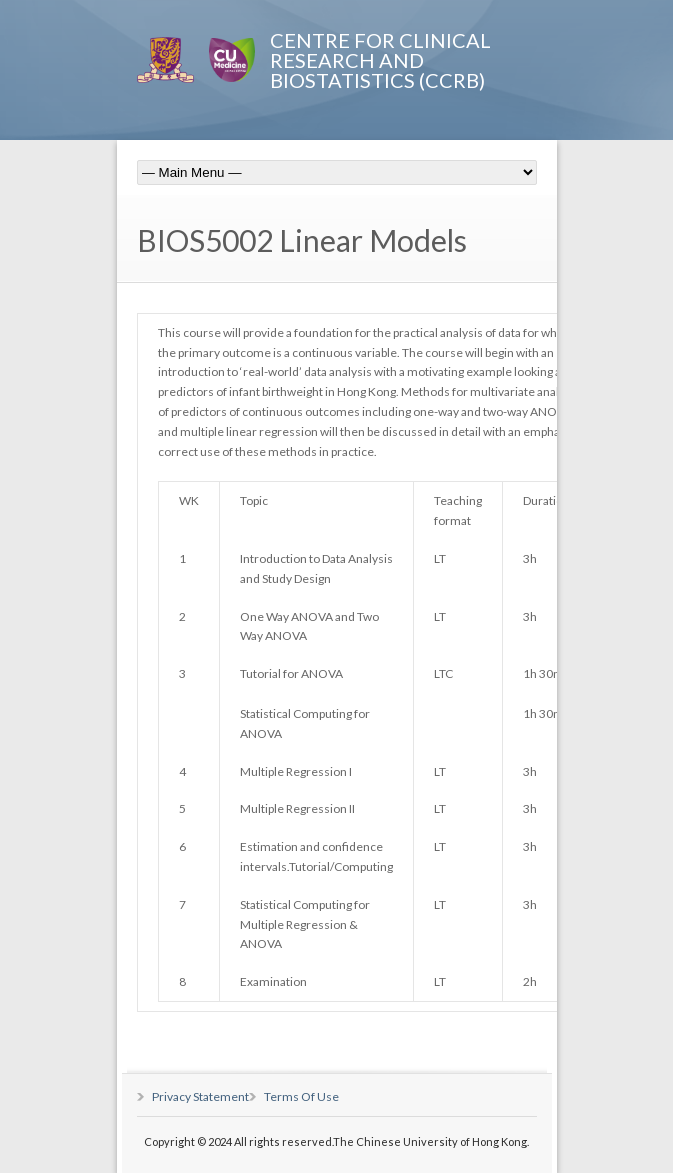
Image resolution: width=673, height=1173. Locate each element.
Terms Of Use (301, 1096)
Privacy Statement (200, 1096)
